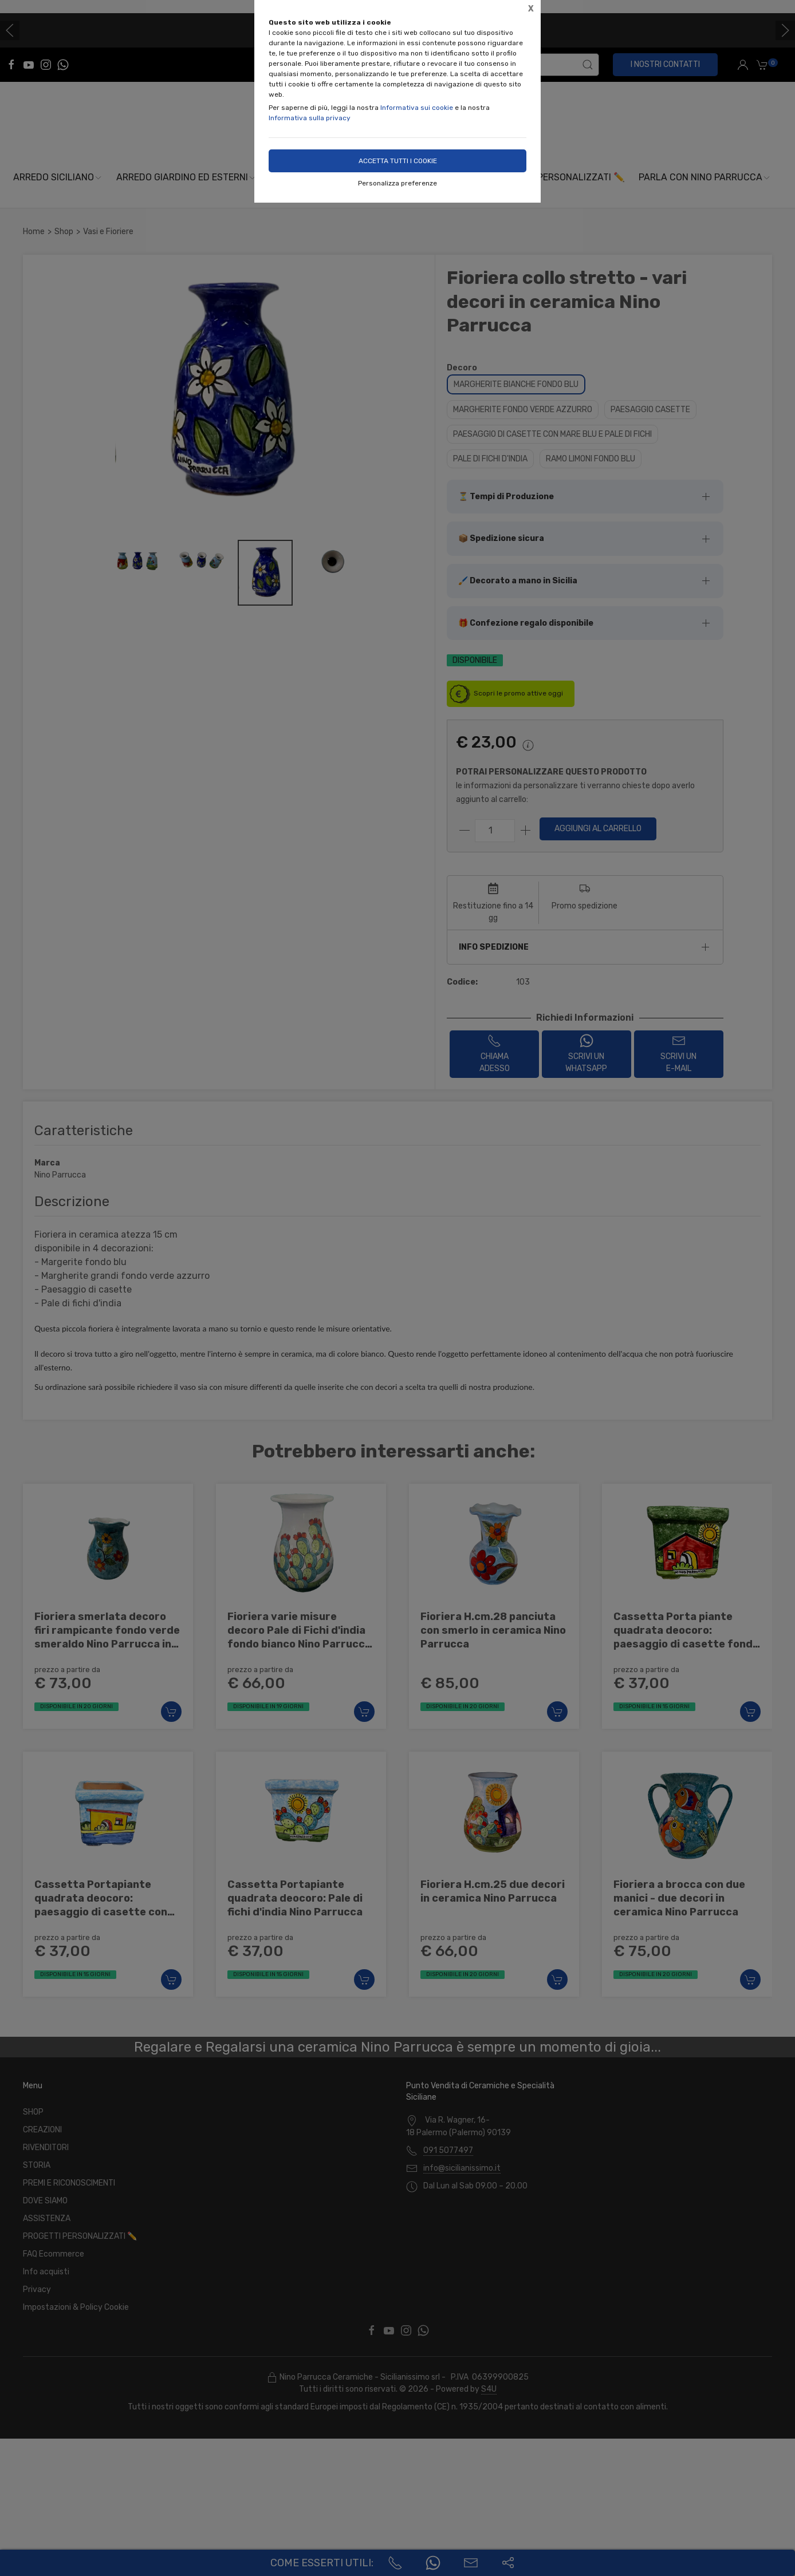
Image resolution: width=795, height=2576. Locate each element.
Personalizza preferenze (397, 183)
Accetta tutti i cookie (398, 161)
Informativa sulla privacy (310, 118)
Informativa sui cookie (416, 108)
